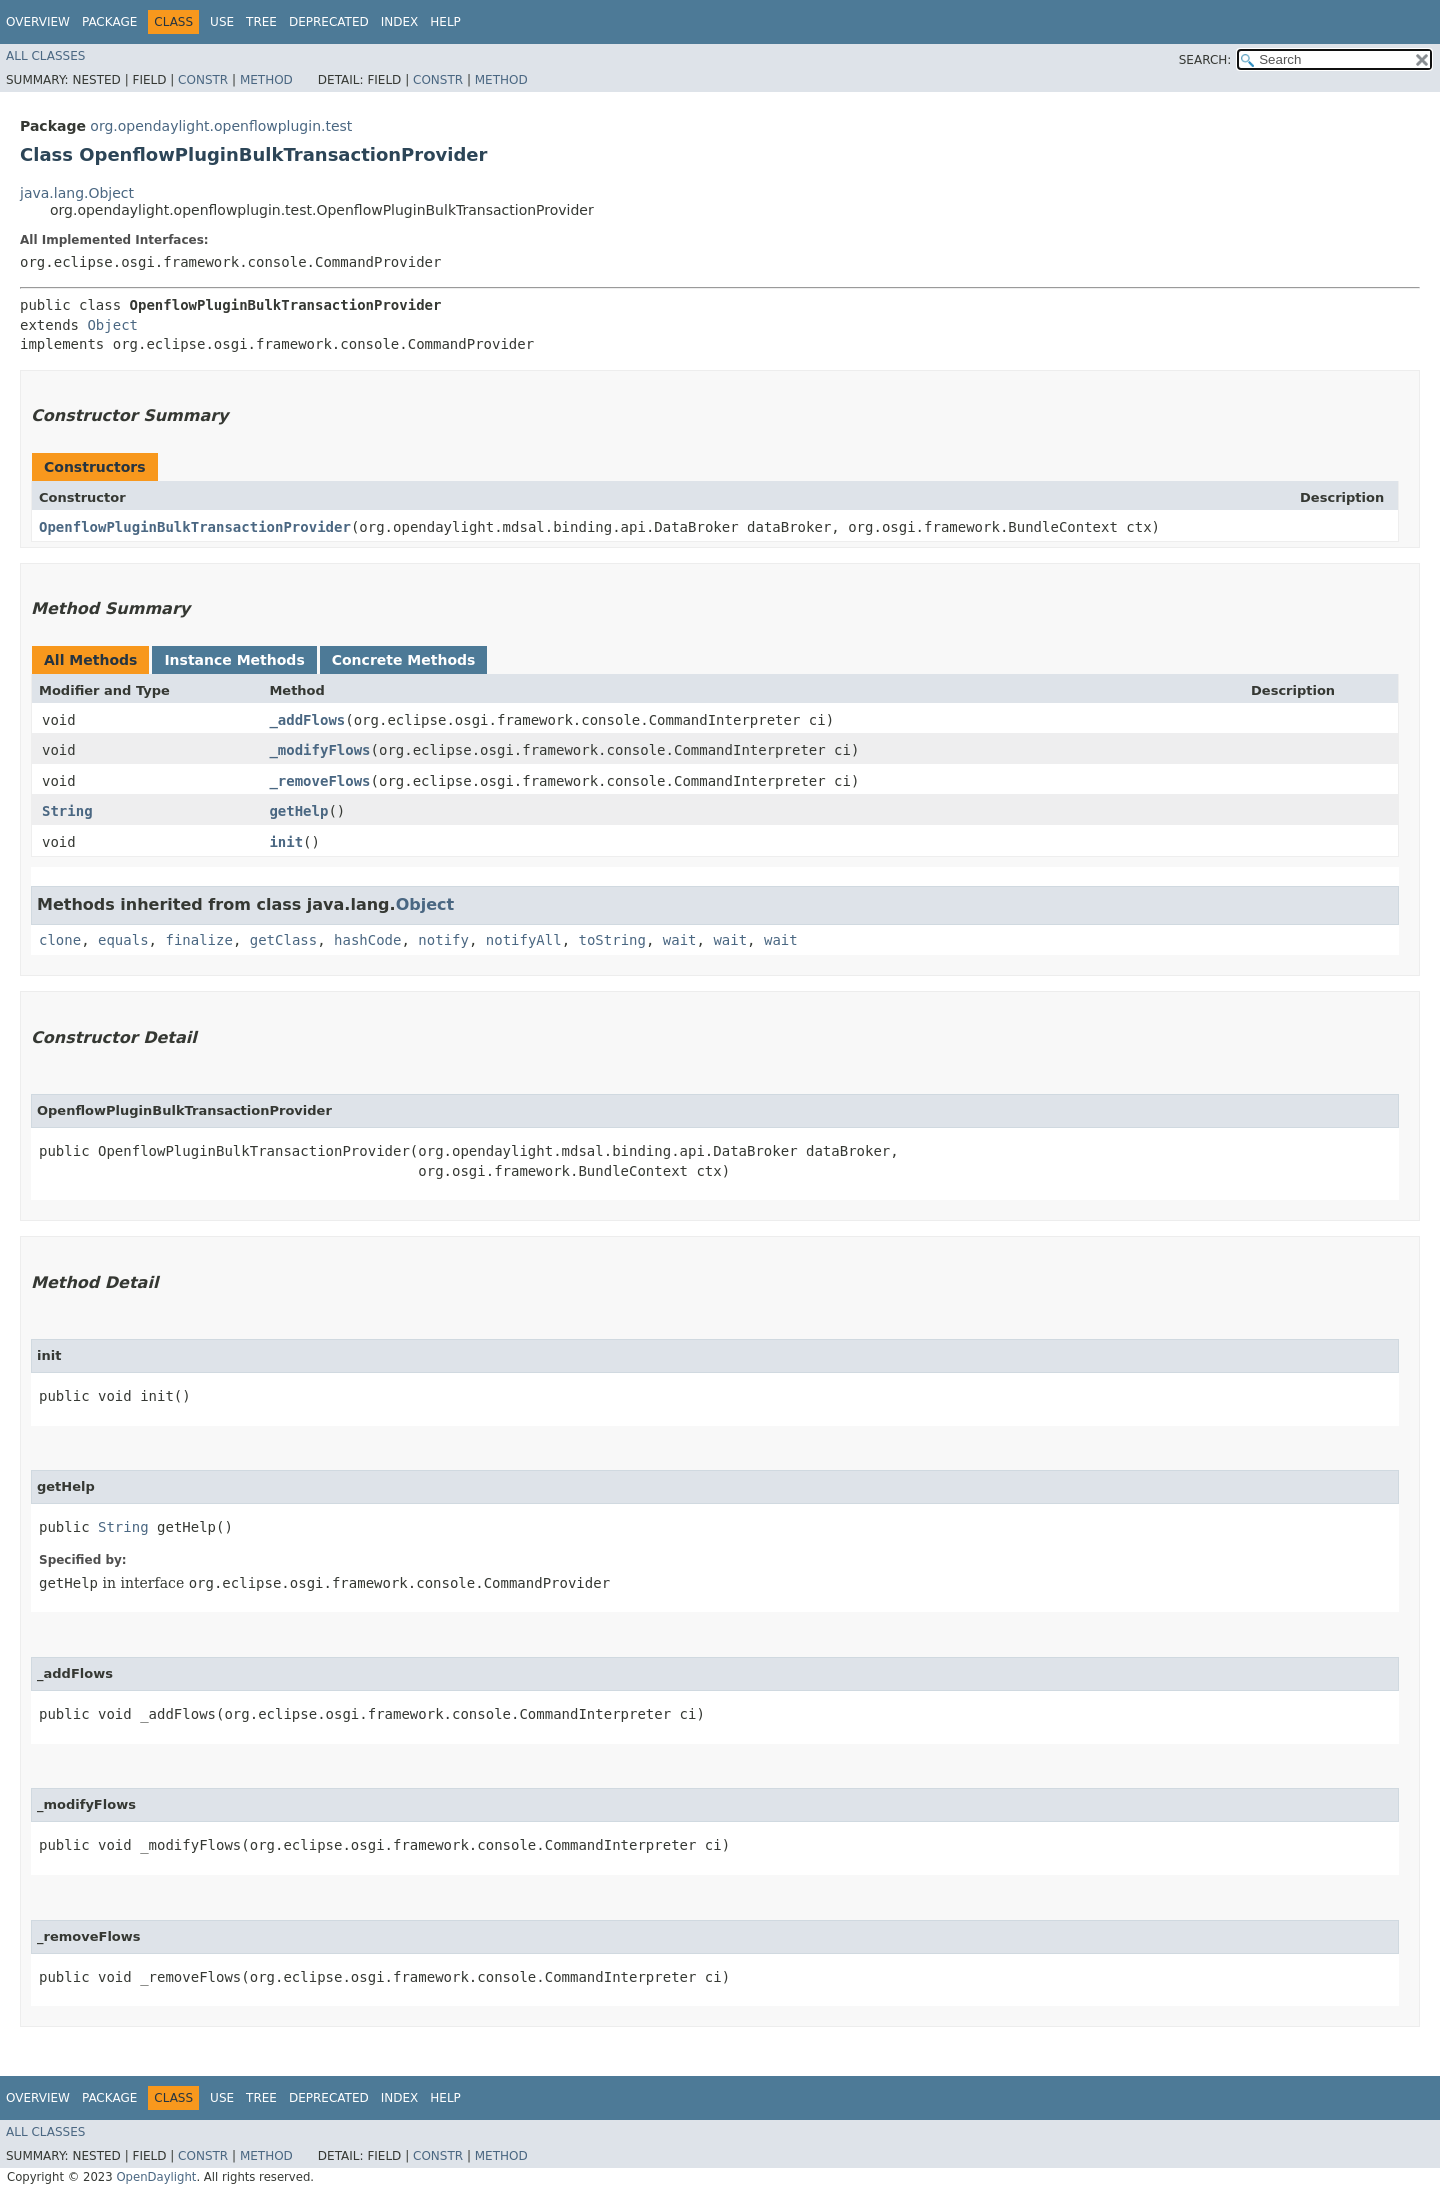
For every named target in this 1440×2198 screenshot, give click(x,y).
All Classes (45, 56)
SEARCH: (1205, 60)
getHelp (298, 811)
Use (222, 22)
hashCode (367, 940)
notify (443, 940)
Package (109, 22)
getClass (283, 940)
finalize (198, 940)
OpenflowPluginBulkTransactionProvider (195, 527)
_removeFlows (319, 781)
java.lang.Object (77, 193)
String (67, 811)
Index (400, 22)
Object (112, 325)
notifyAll (524, 940)
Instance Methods (234, 660)
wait (680, 940)
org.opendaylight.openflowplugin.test (221, 126)
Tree (261, 22)
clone (60, 940)
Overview (38, 22)
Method (266, 80)
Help (445, 22)
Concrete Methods (404, 660)
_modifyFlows (319, 750)
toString (612, 940)
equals (123, 940)
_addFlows (307, 720)
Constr (203, 80)
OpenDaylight (156, 2177)
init (286, 842)
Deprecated (329, 22)
